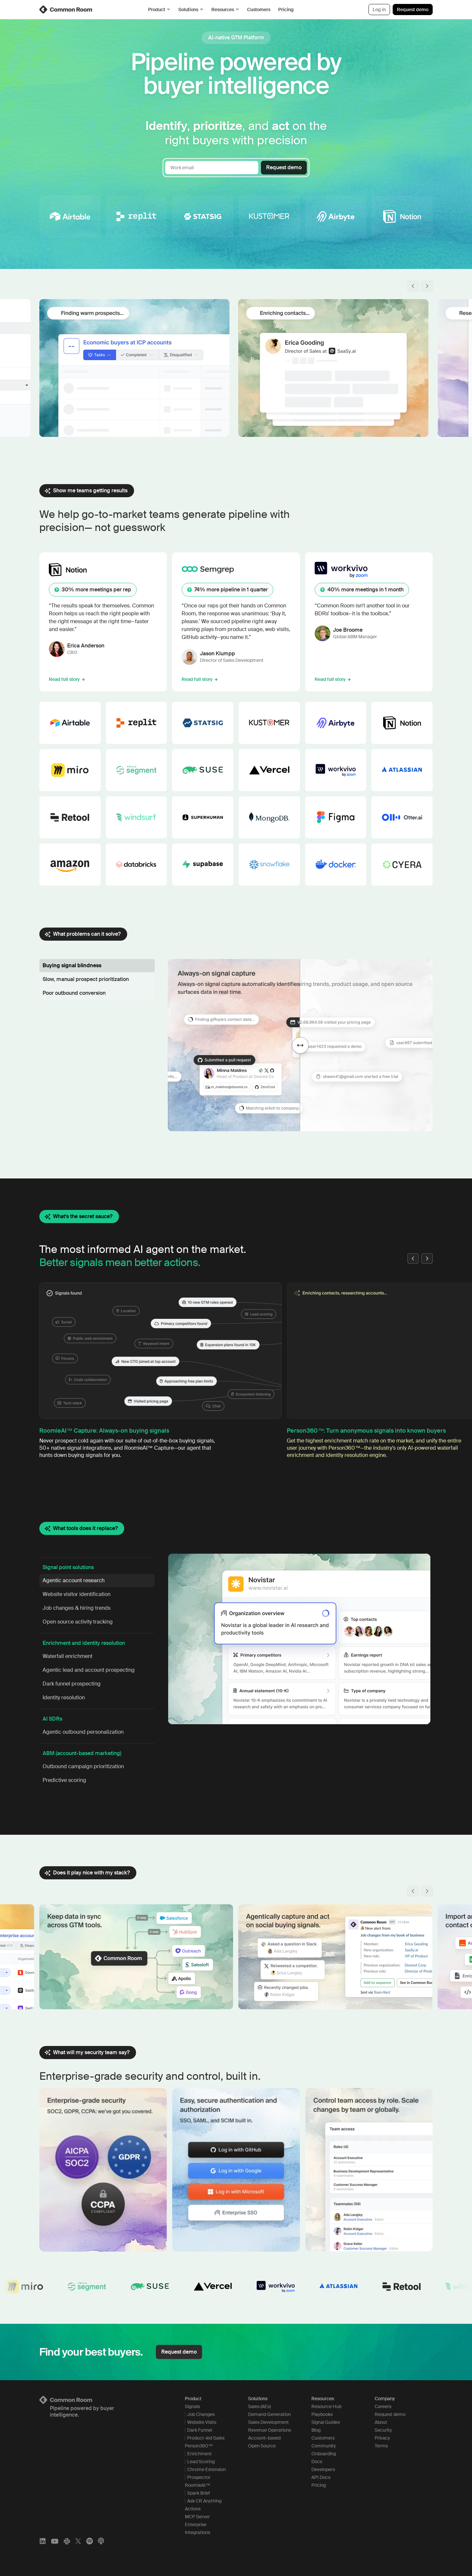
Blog (316, 2430)
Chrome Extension (206, 2469)
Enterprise (195, 2524)
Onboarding (323, 2453)
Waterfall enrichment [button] (67, 1656)
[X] (78, 2541)
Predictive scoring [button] (64, 1780)
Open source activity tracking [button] (78, 1621)
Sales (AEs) (259, 2406)
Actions (193, 2508)
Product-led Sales (206, 2438)
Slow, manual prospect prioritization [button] (86, 979)
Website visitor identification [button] (76, 1594)
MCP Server (197, 2516)
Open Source (262, 2445)
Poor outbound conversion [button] (74, 993)
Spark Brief (198, 2493)
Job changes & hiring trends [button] (76, 1608)
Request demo (412, 9)
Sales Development (268, 2422)
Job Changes (201, 2414)
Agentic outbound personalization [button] (83, 1731)
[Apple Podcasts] (101, 2541)
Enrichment (199, 2453)
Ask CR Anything (204, 2501)
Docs (316, 2461)
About (381, 2422)
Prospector (198, 2477)
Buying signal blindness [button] (72, 965)
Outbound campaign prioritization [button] (83, 1766)
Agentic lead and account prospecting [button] (89, 1669)
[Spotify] (89, 2541)
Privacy (382, 2438)
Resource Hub (326, 2406)
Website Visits (201, 2422)
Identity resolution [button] (64, 1697)
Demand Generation (269, 2414)
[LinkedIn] (42, 2541)
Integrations (197, 2532)
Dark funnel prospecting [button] (72, 1683)
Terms (381, 2445)
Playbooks (322, 2414)
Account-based (264, 2438)
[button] (413, 286)
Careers (383, 2406)
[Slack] (67, 2541)
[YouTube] (54, 2541)
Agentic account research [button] (74, 1580)
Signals (192, 2406)
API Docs (320, 2477)
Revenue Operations (269, 2430)
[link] (66, 9)
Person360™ (199, 2445)
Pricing (286, 9)
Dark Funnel (199, 2430)
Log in (379, 9)
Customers (258, 9)
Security (383, 2430)
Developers (323, 2469)
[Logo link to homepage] (104, 2400)
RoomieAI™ (197, 2485)
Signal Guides (325, 2422)
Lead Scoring (201, 2461)
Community (323, 2445)
